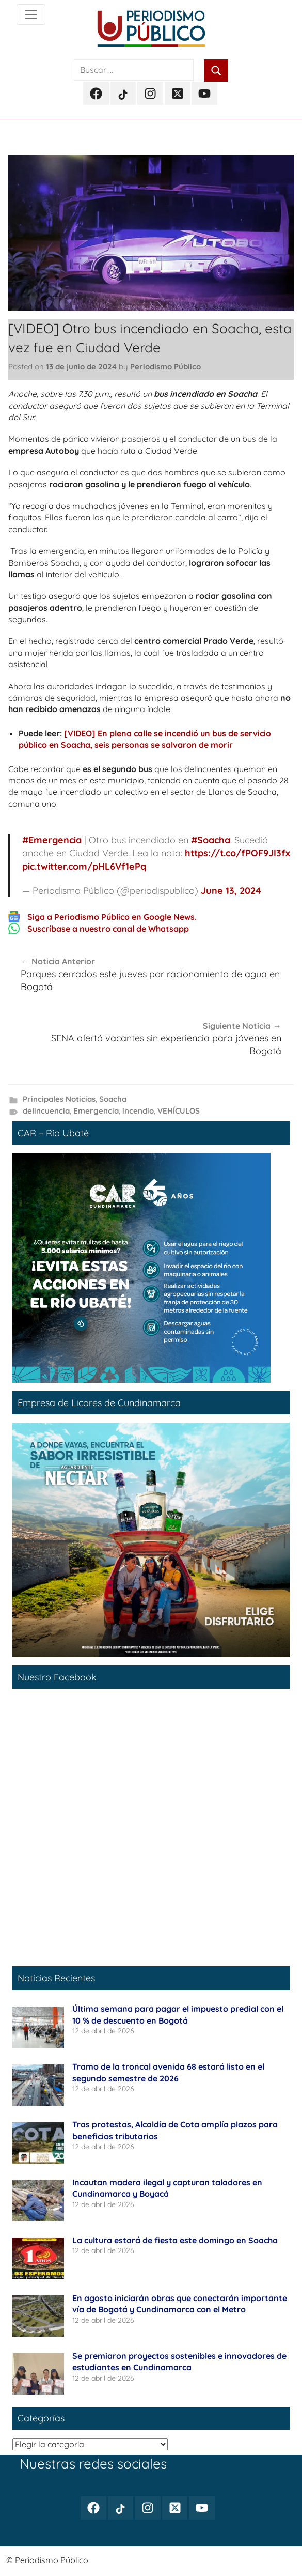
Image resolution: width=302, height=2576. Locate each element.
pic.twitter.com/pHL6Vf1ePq (84, 866)
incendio (138, 1111)
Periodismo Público (165, 367)
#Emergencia (52, 840)
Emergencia (96, 1111)
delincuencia (46, 1111)
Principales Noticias (59, 1099)
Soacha (112, 1099)
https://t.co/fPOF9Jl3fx (237, 853)
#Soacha (210, 840)
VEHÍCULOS (178, 1111)
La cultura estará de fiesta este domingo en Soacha (175, 2240)
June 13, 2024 (231, 891)
